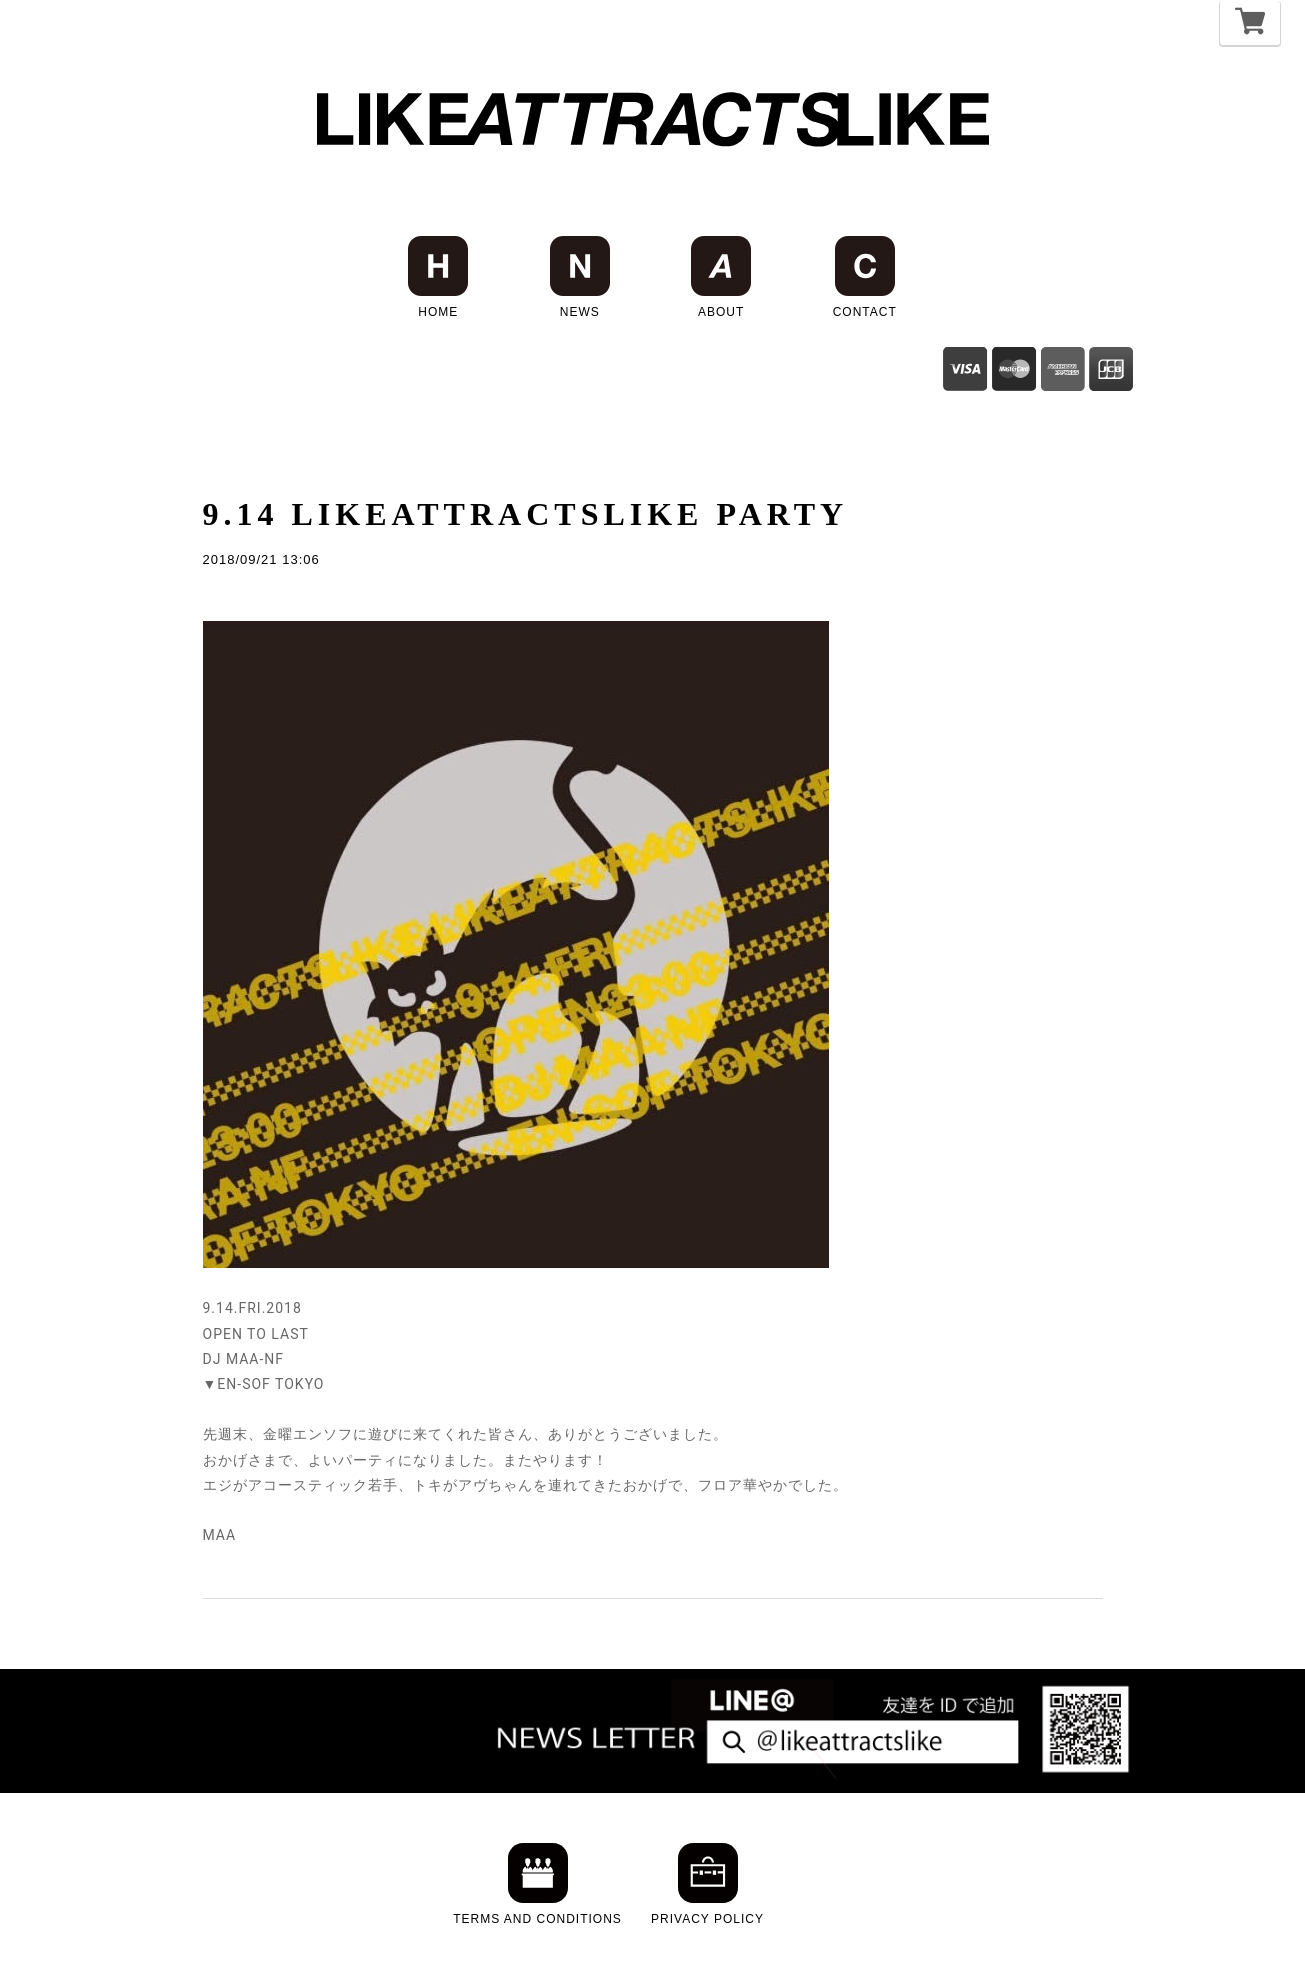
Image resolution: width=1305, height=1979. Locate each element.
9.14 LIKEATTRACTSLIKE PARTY (526, 514)
